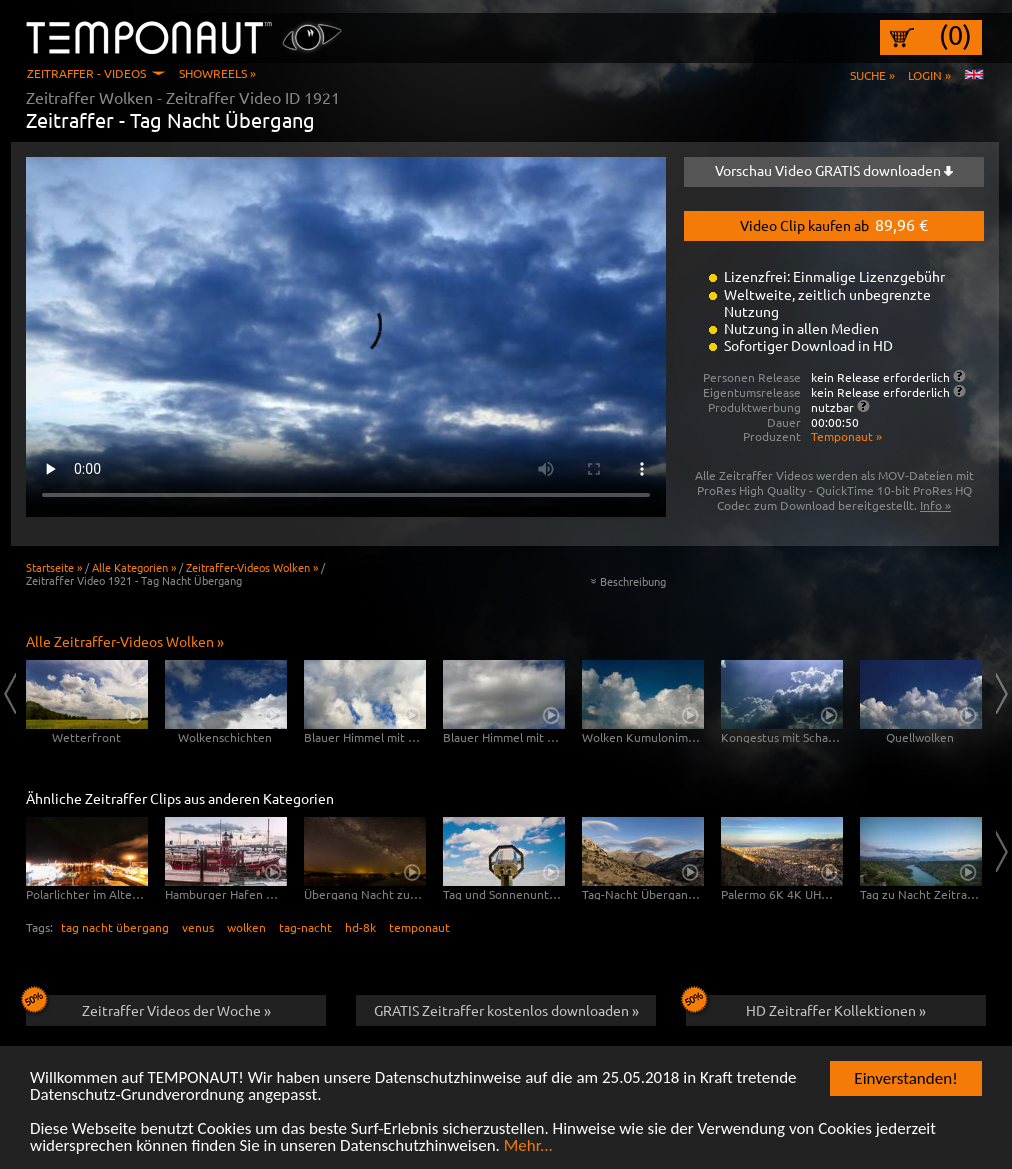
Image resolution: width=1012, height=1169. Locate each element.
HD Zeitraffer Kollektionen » (806, 1007)
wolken (246, 927)
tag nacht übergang (115, 927)
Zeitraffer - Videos (86, 73)
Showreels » (217, 73)
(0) (955, 35)
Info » (935, 505)
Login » (929, 75)
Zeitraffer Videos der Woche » (148, 1007)
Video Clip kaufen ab (834, 224)
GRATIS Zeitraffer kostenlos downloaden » (506, 1010)
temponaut (419, 927)
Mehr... (528, 1146)
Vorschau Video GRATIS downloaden (834, 170)
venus (198, 927)
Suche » (872, 75)
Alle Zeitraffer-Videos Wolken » (125, 641)
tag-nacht (305, 927)
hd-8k (360, 927)
